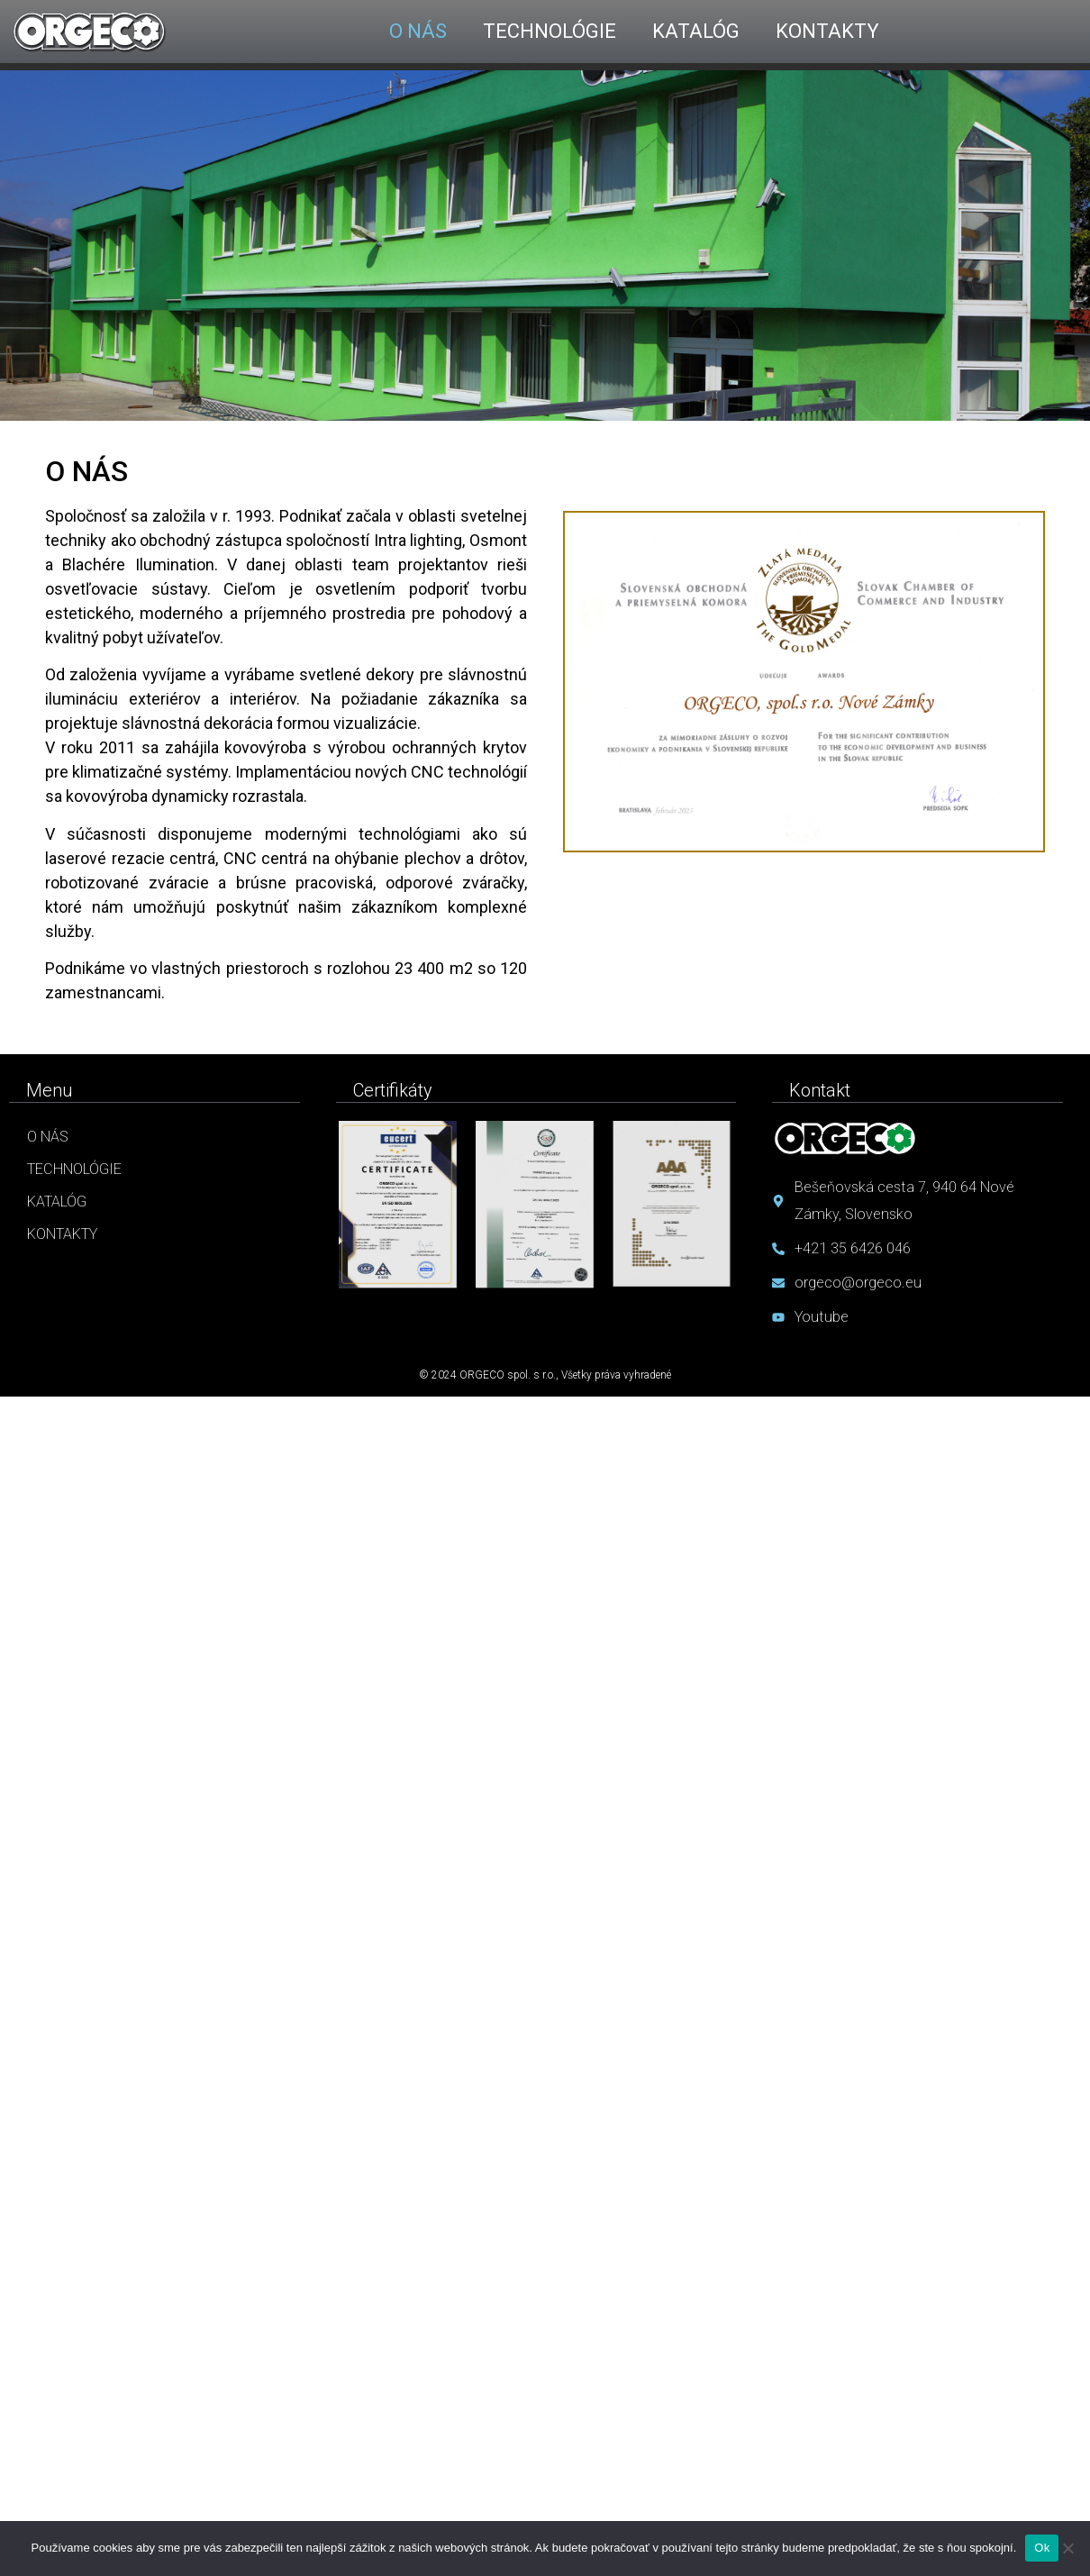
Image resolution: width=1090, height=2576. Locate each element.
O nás (47, 1136)
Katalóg (56, 1201)
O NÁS (418, 31)
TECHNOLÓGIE (549, 31)
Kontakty (62, 1233)
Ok (1041, 2547)
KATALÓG (696, 31)
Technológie (74, 1169)
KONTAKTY (827, 31)
